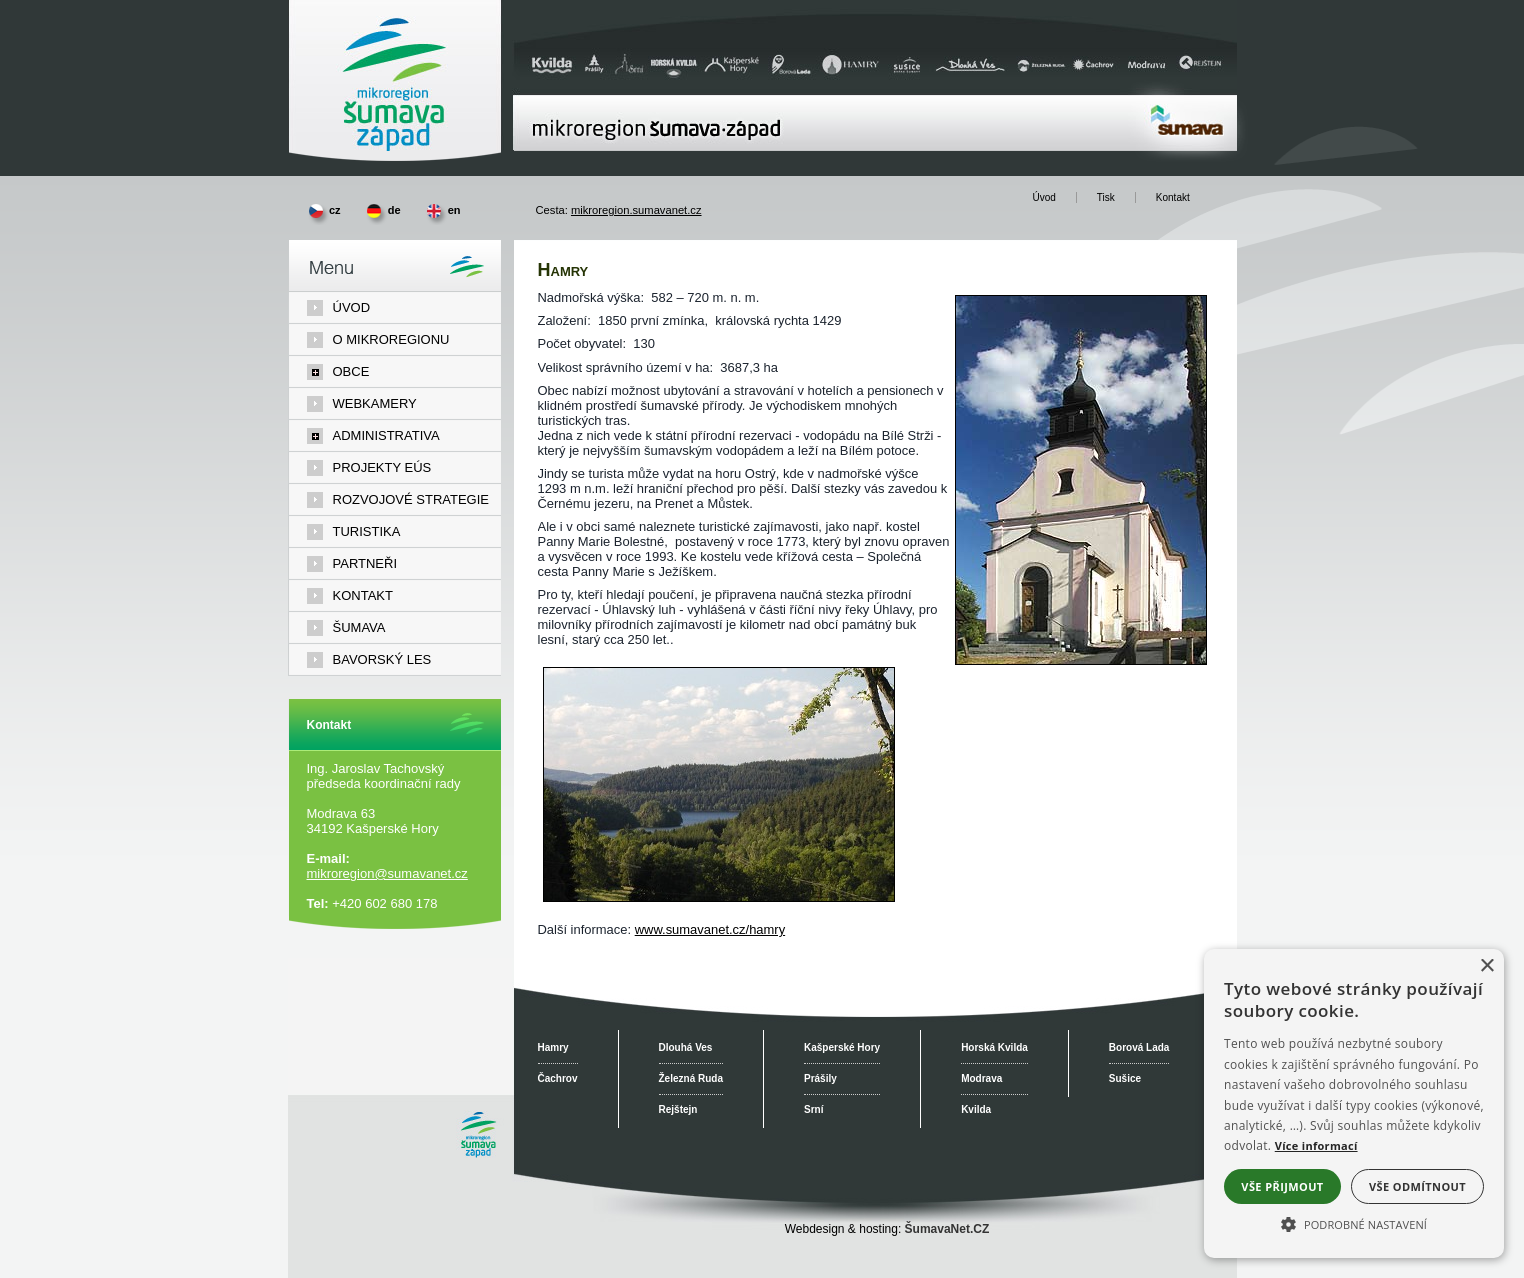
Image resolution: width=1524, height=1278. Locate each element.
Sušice (1125, 1078)
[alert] (1354, 1103)
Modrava (981, 1078)
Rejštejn (678, 1109)
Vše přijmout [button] (1282, 1186)
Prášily (820, 1078)
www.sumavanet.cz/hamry (710, 929)
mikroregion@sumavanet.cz (387, 873)
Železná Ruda (691, 1078)
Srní (813, 1109)
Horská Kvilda (994, 1047)
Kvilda (976, 1109)
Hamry (553, 1047)
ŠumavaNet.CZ (947, 1229)
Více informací (1316, 1145)
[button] (1354, 1223)
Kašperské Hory (842, 1047)
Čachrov (558, 1078)
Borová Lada (1139, 1047)
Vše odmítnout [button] (1417, 1186)
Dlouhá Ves (686, 1047)
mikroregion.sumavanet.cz (636, 210)
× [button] (1486, 966)
